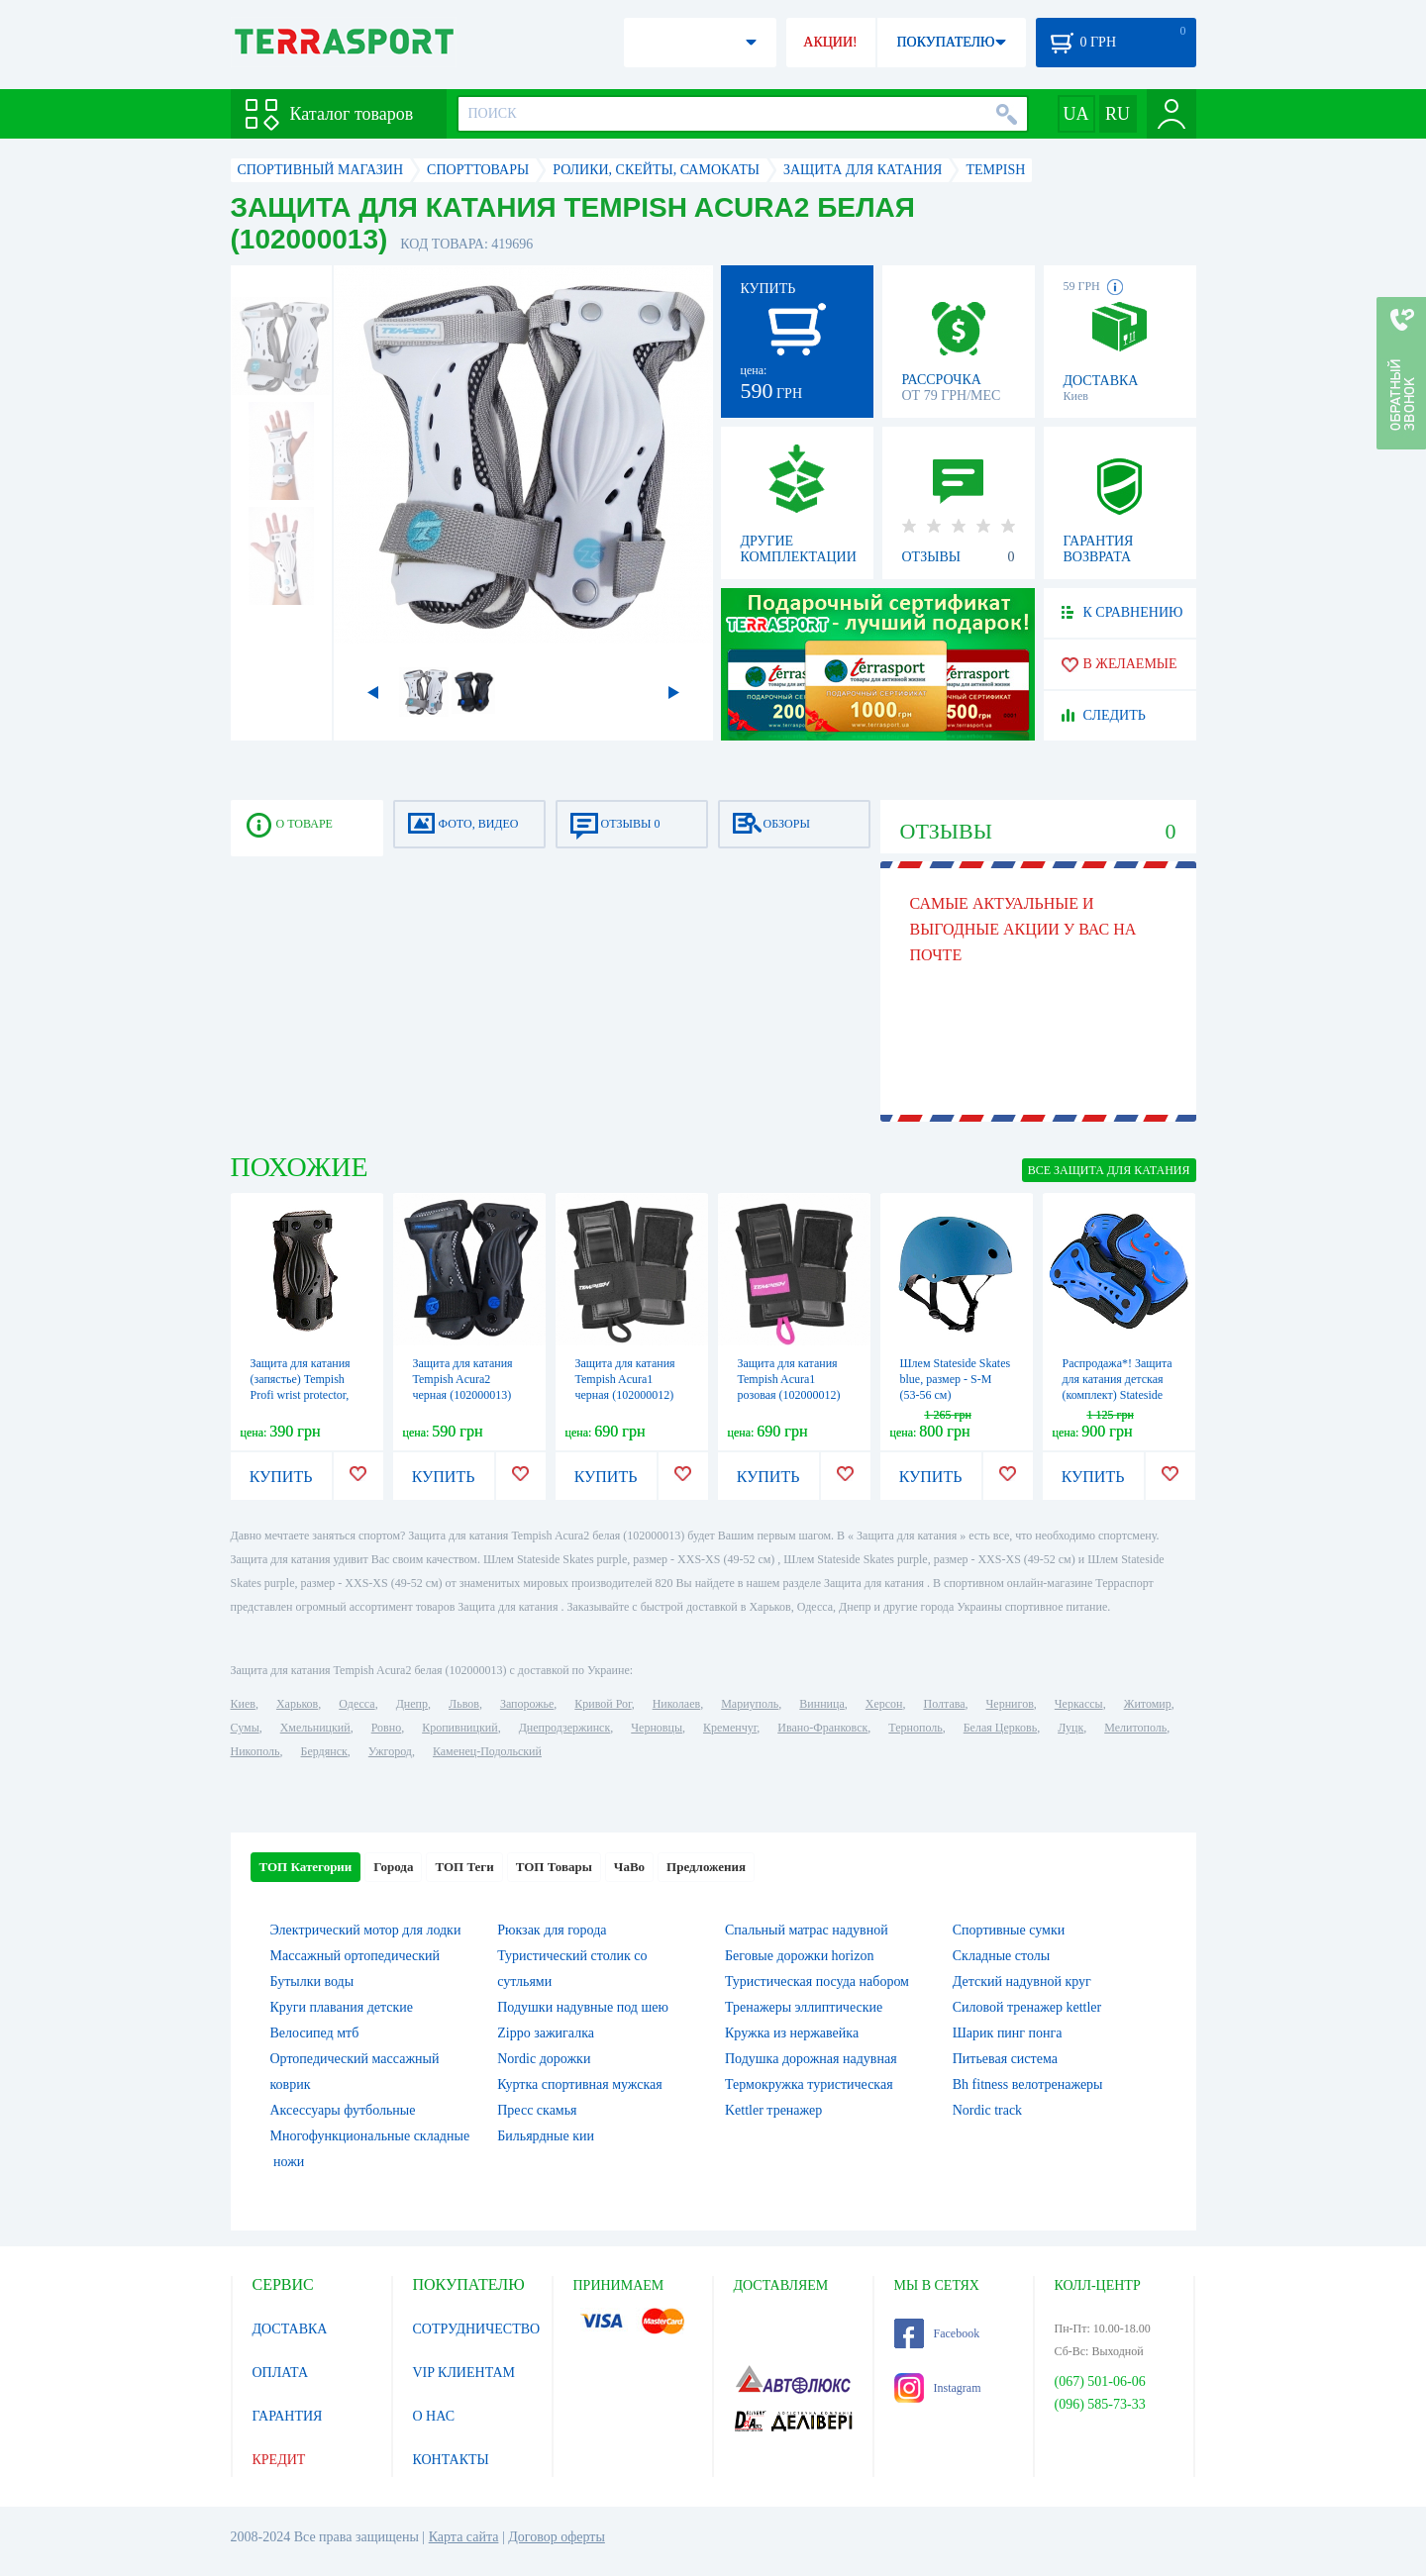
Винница (821, 1704)
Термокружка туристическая (809, 2084)
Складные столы (1001, 1955)
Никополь (255, 1751)
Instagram (937, 2388)
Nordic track (987, 2110)
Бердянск (324, 1751)
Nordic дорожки (543, 2058)
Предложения (706, 1866)
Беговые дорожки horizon (799, 1955)
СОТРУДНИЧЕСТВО (477, 2329)
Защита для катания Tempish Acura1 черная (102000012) (625, 1379)
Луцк (1070, 1727)
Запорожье (527, 1704)
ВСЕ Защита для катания (1109, 1170)
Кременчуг (730, 1727)
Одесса (356, 1704)
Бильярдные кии (545, 2136)
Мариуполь (749, 1704)
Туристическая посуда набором (817, 1981)
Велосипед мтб (314, 2033)
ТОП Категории (306, 1866)
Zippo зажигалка (545, 2033)
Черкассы (1079, 1704)
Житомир (1147, 1704)
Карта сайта (464, 2536)
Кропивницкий (459, 1727)
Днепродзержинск (565, 1727)
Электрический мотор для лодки (365, 1930)
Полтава (945, 1704)
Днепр (412, 1704)
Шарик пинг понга (1008, 2033)
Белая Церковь (1000, 1727)
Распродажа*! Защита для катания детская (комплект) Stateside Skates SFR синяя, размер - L (1117, 1395)
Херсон (884, 1704)
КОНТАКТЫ (451, 2459)
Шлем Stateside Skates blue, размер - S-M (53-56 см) (955, 1379)
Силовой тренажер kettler (1027, 2007)
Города (393, 1866)
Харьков (297, 1704)
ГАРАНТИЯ (288, 2416)
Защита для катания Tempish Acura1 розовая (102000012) (789, 1379)
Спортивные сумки (1009, 1930)
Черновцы (656, 1727)
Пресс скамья (536, 2110)
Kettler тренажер (773, 2110)
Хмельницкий (315, 1727)
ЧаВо (629, 1866)
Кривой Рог (602, 1704)
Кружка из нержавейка (792, 2033)
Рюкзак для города (551, 1930)
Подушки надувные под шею (582, 2007)
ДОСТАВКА (290, 2329)
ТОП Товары (554, 1866)
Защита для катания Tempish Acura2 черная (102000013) (463, 1379)
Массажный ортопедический (355, 1955)
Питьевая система (1005, 2058)
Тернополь (915, 1727)
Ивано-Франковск (822, 1727)
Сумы (245, 1727)
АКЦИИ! (830, 42)
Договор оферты (556, 2536)
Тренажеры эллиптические (803, 2007)
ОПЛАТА (281, 2372)
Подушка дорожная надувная (811, 2058)
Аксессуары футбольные (343, 2110)
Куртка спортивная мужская (579, 2084)
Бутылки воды (312, 1981)
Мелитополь (1135, 1727)
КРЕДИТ (279, 2459)
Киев (243, 1704)
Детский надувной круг (1022, 1981)
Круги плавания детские (342, 2007)
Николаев (676, 1704)
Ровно (386, 1727)
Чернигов (1010, 1704)
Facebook (937, 2333)
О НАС (434, 2416)
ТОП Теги (464, 1866)
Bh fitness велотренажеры (1028, 2084)
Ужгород (390, 1751)
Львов (464, 1704)
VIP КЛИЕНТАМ (464, 2372)
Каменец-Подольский (487, 1751)
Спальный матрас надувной (806, 1930)
